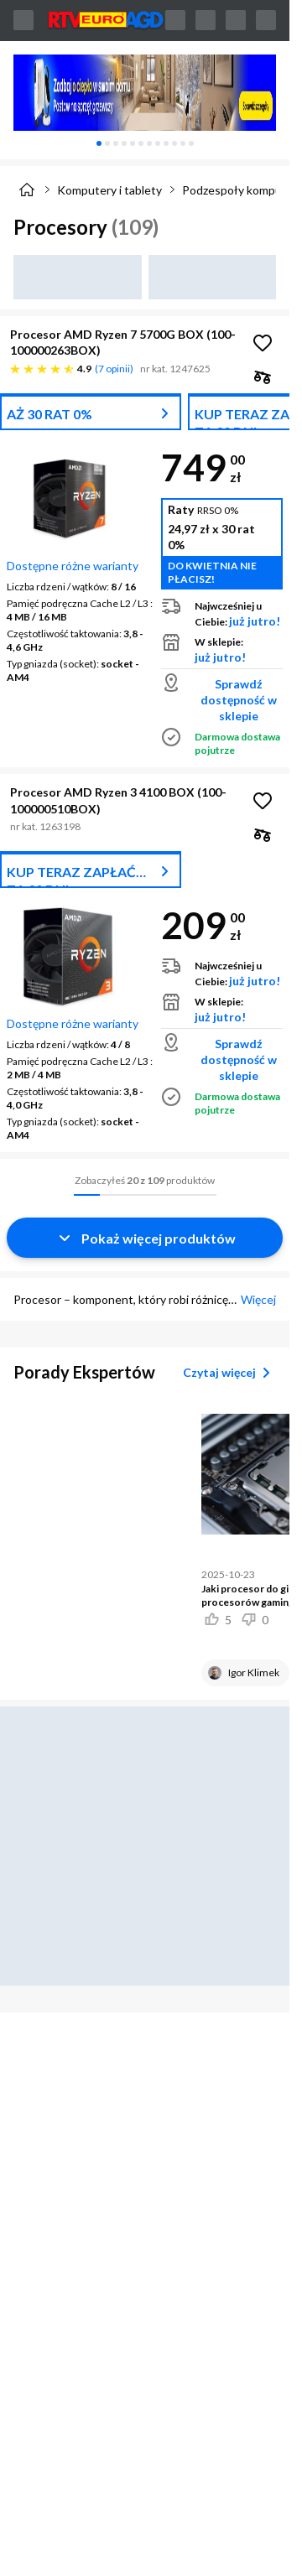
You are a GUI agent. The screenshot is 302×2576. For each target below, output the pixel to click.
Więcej (258, 1299)
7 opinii (114, 368)
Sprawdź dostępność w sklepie (238, 700)
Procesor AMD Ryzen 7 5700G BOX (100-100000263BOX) (123, 342)
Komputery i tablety (109, 190)
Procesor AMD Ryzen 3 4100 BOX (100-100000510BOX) (118, 800)
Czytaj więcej (229, 1373)
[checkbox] (262, 376)
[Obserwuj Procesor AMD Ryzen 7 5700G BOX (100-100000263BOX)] (262, 343)
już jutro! (254, 621)
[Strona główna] (27, 189)
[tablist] (144, 143)
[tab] (99, 143)
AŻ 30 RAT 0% (49, 414)
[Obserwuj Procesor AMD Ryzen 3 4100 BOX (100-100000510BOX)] (262, 801)
